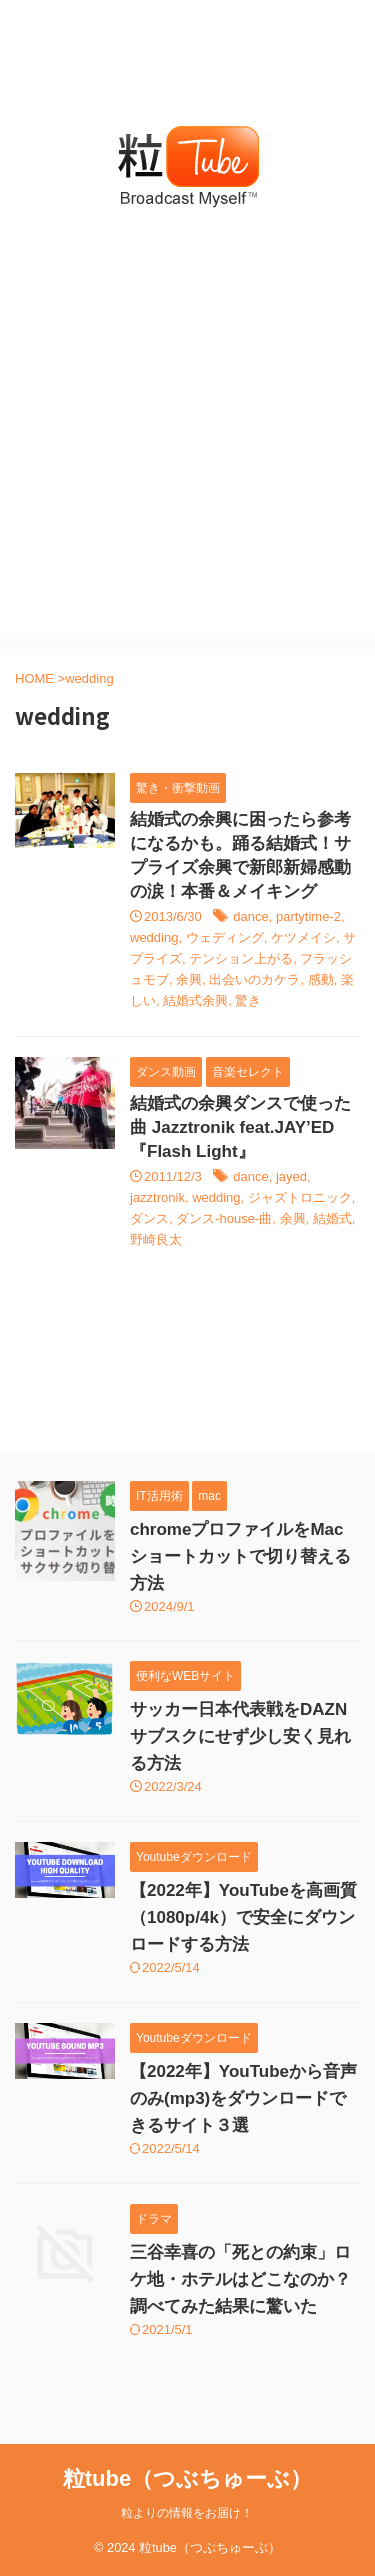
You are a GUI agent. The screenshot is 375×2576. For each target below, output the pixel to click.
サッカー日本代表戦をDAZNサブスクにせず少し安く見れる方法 (240, 1736)
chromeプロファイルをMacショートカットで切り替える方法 (240, 1556)
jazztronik (157, 1197)
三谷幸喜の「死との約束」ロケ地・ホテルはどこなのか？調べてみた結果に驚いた (240, 2279)
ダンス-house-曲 (224, 1218)
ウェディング (225, 937)
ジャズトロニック (300, 1197)
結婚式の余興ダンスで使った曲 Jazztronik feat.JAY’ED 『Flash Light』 (240, 1127)
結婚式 (332, 1218)
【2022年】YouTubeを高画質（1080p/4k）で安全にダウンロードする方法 (243, 1917)
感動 (321, 979)
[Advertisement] (187, 451)
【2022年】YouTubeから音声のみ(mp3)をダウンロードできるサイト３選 (243, 2098)
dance (250, 916)
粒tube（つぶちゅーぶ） (187, 2478)
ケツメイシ (303, 937)
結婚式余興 (195, 1000)
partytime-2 (308, 916)
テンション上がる (241, 958)
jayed (291, 1176)
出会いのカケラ (254, 979)
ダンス (149, 1218)
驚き (248, 1000)
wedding (154, 937)
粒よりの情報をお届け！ (187, 2513)
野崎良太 (156, 1239)
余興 (189, 979)
